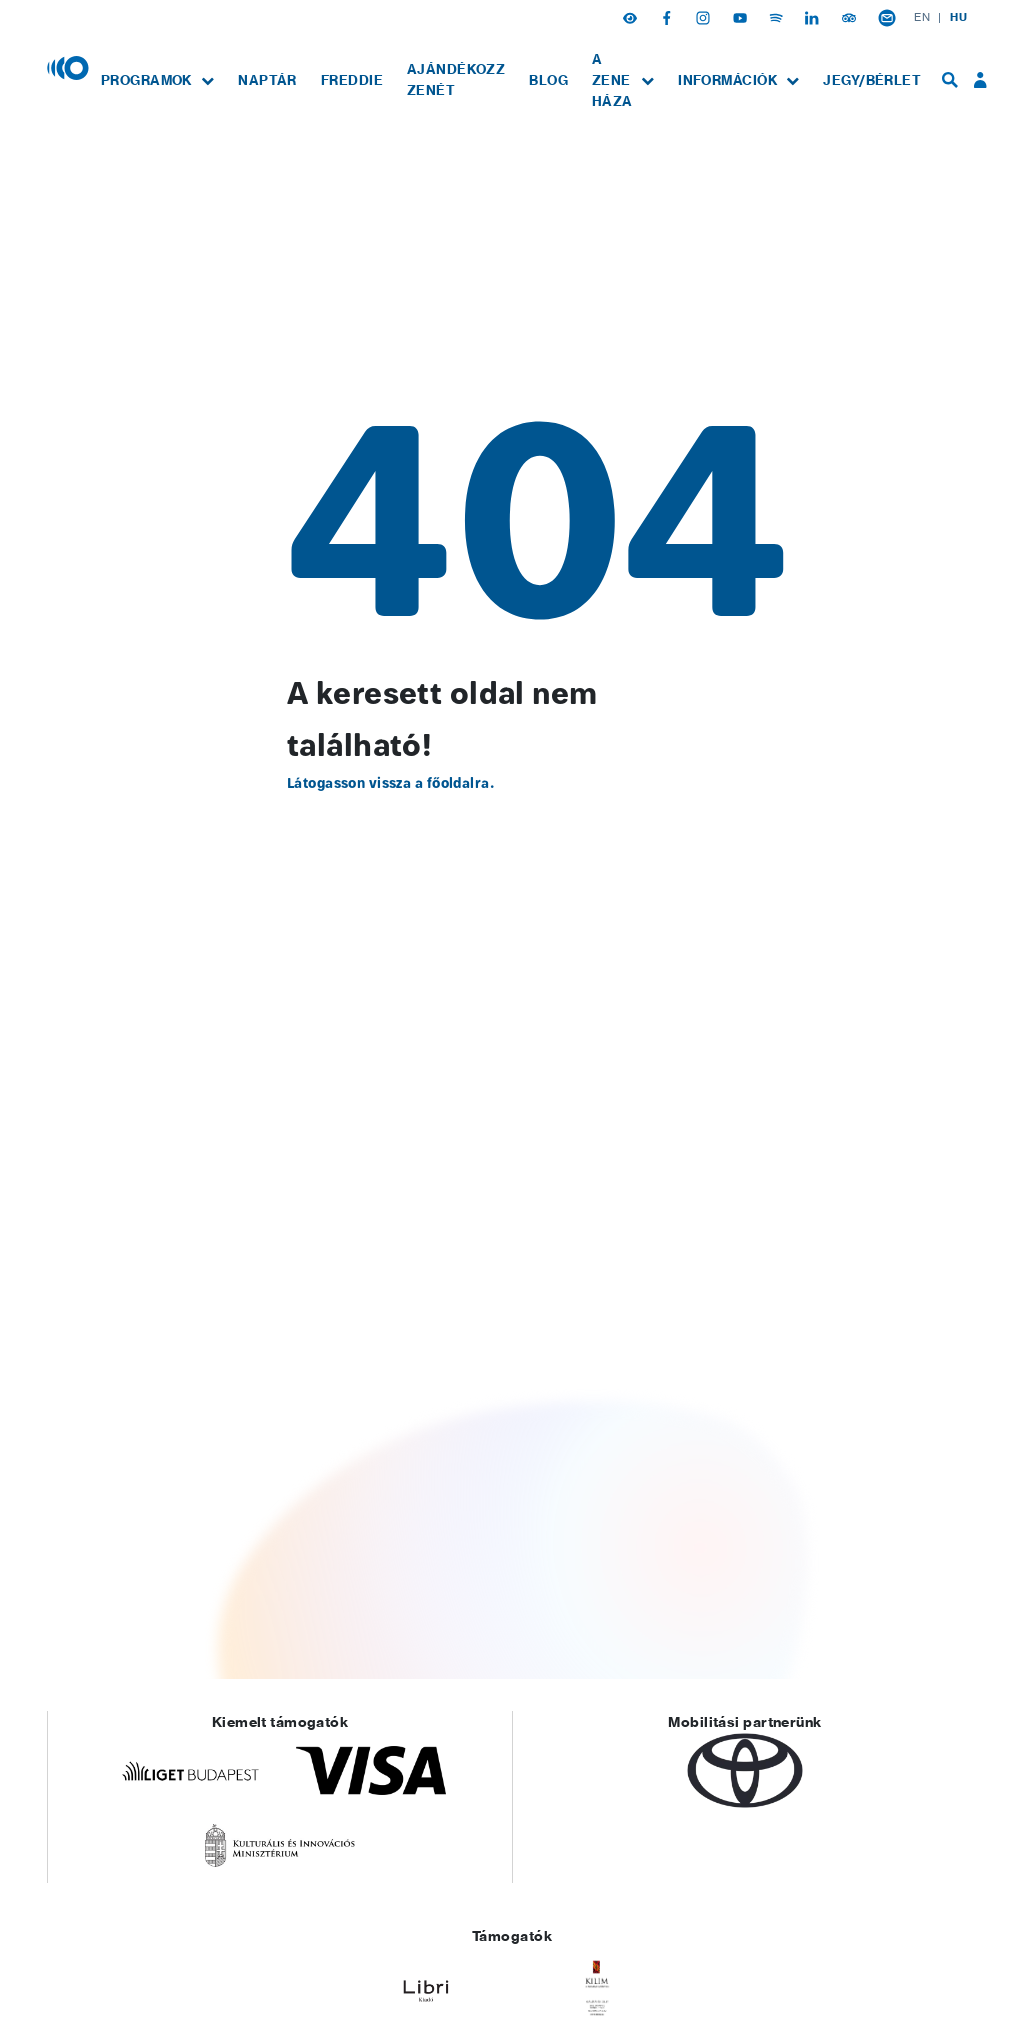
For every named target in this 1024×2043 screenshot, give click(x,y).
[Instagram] (705, 17)
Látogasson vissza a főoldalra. (390, 783)
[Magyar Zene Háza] (68, 67)
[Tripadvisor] (851, 17)
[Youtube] (742, 17)
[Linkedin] (814, 17)
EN (922, 17)
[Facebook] (669, 17)
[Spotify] (778, 17)
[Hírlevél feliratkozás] (887, 17)
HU (958, 17)
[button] (632, 17)
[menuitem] (157, 80)
